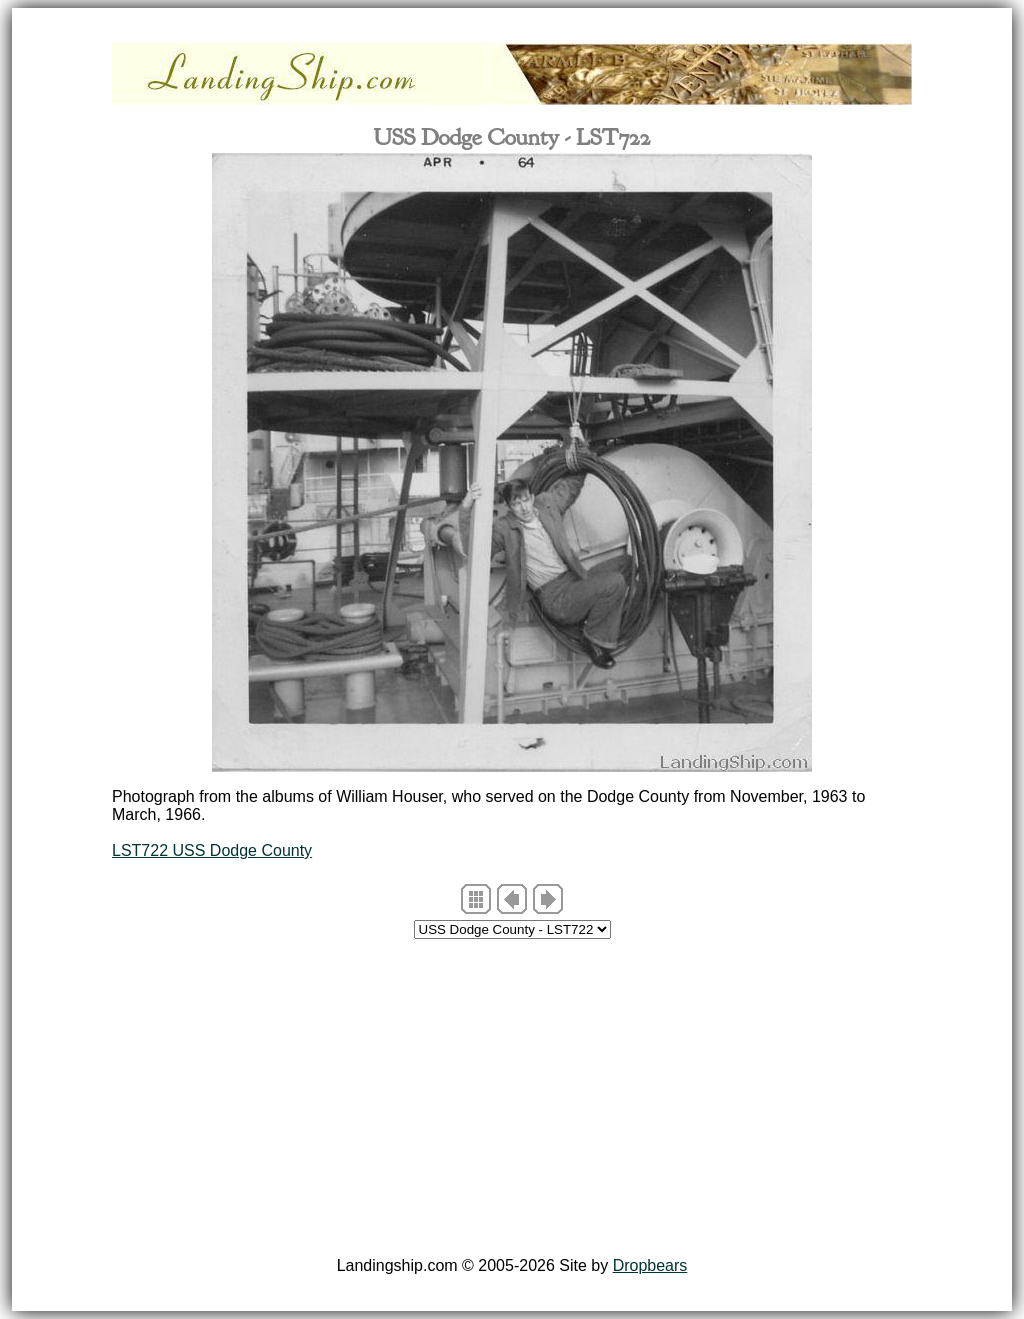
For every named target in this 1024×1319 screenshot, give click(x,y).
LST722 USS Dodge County (212, 850)
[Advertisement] (512, 1101)
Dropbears (650, 1265)
